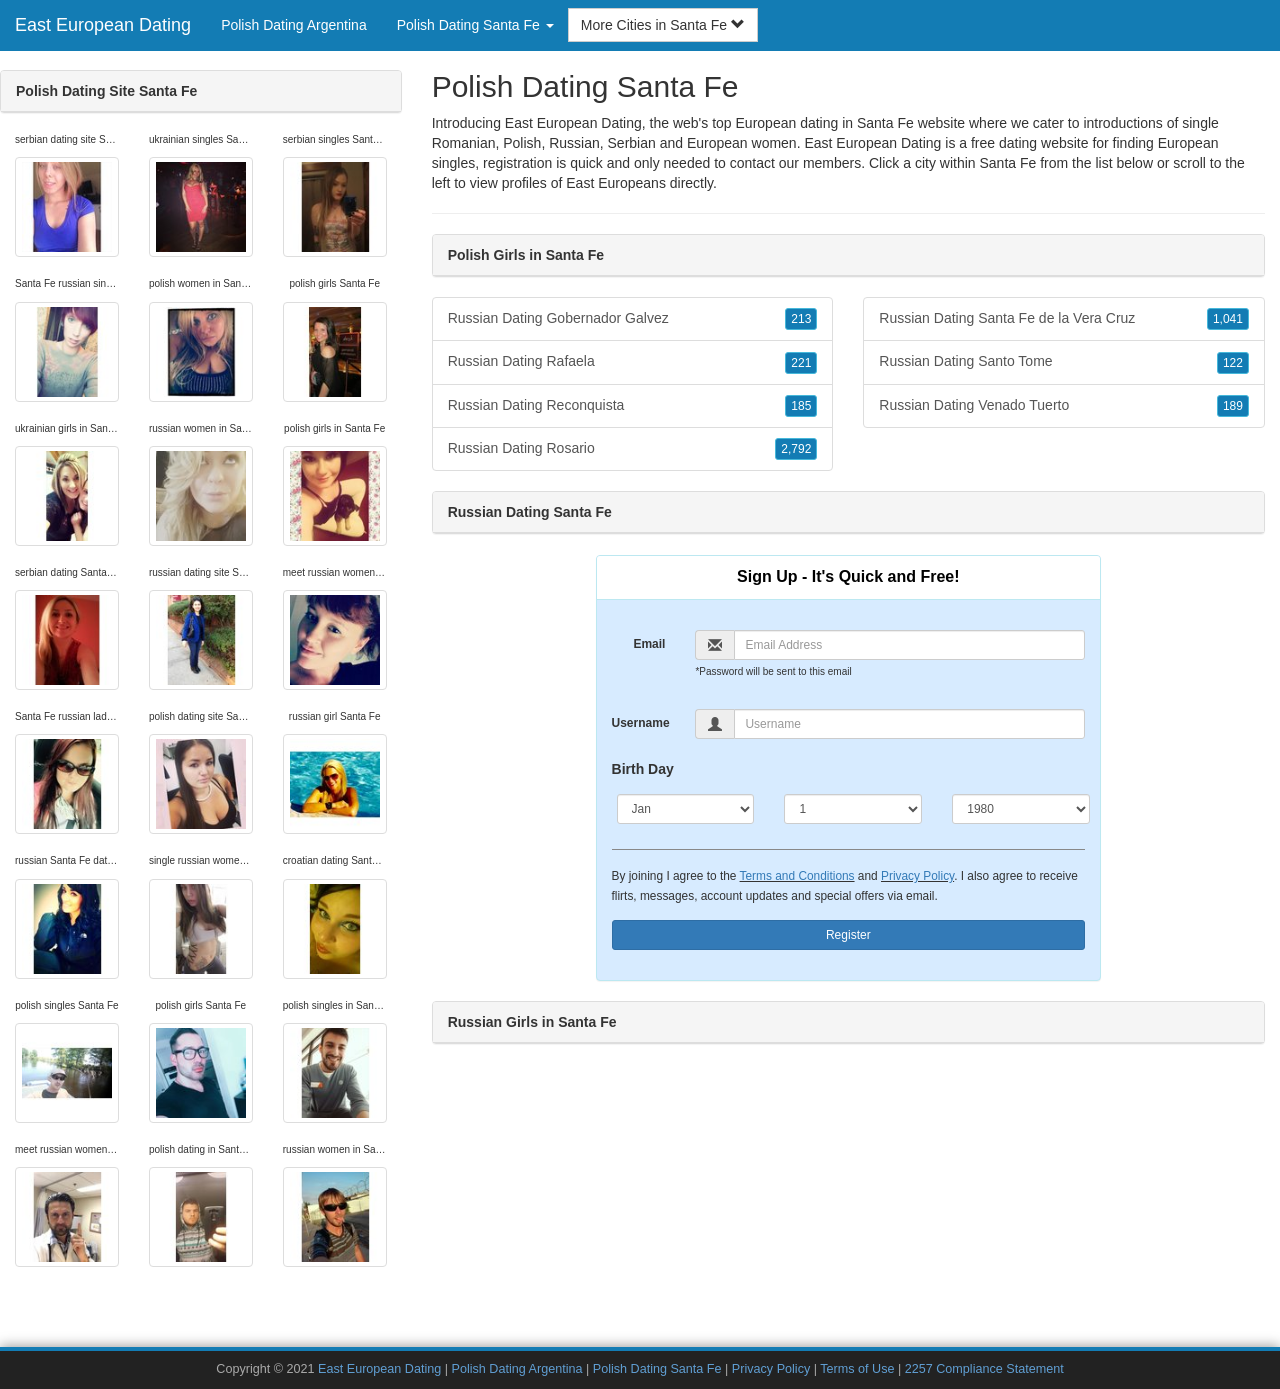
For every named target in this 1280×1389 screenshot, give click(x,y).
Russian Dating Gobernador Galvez (633, 319)
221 (801, 363)
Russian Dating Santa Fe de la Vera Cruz (1064, 319)
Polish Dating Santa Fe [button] (475, 25)
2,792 (796, 449)
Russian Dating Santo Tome (1064, 362)
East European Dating (103, 25)
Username (641, 723)
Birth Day (643, 769)
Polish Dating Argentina (294, 25)
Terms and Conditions (797, 876)
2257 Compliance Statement (984, 1369)
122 (1233, 363)
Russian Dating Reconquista (633, 406)
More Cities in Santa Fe (663, 25)
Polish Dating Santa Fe (657, 1369)
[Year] (1021, 809)
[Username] (909, 724)
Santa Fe (1007, 163)
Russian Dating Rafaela (633, 362)
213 (801, 319)
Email (649, 644)
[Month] (686, 809)
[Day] (853, 809)
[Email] (909, 645)
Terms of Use (857, 1369)
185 (801, 406)
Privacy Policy (917, 876)
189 (1233, 406)
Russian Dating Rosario (633, 449)
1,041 (1228, 319)
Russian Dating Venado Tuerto (1064, 406)
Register (848, 935)
